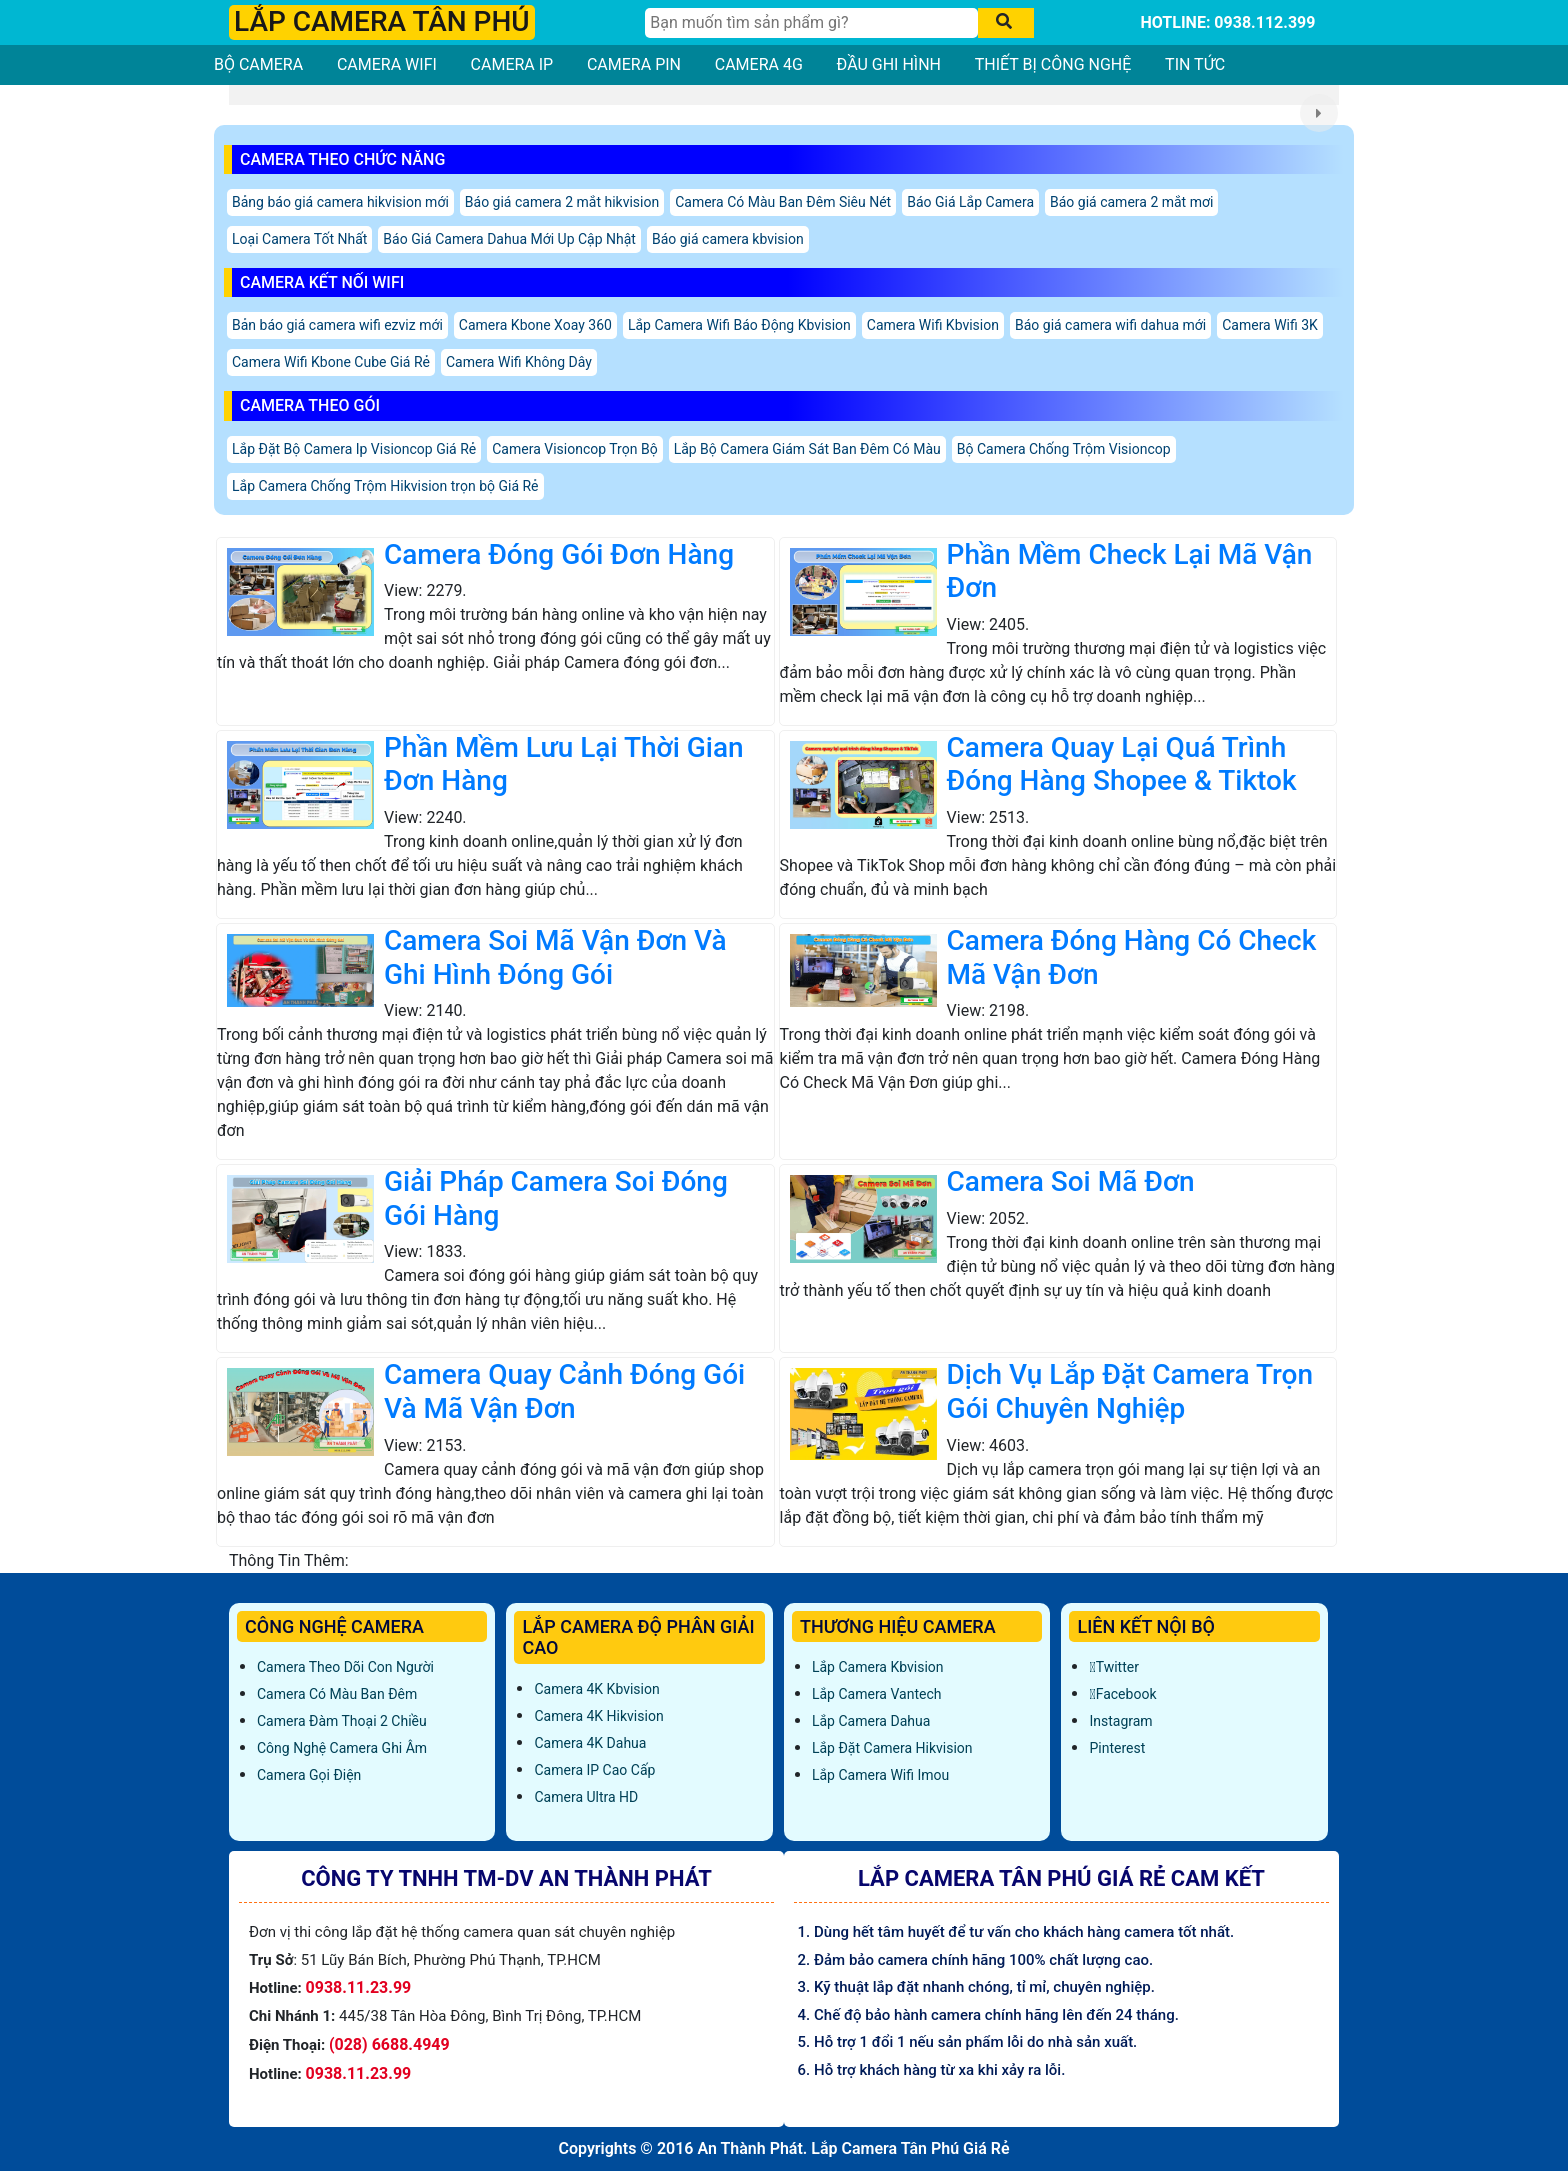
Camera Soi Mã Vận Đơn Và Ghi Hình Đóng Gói (555, 957)
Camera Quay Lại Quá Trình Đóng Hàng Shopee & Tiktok (1122, 764)
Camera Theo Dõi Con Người (345, 1667)
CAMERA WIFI (387, 64)
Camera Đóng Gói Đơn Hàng (559, 554)
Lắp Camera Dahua (871, 1721)
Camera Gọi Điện (309, 1775)
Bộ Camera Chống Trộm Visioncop (1064, 449)
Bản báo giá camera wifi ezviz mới (337, 325)
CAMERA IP (512, 64)
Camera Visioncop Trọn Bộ (574, 449)
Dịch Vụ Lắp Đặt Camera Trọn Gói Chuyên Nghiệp (1130, 1391)
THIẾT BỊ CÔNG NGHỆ (1053, 64)
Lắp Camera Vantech (876, 1694)
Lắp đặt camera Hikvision (892, 1748)
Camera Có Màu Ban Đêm (337, 1694)
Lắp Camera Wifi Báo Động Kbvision (739, 325)
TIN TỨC (1195, 64)
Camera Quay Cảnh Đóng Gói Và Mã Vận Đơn (564, 1391)
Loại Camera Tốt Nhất (299, 239)
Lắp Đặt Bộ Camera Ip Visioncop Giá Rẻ (354, 449)
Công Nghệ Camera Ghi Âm (342, 1748)
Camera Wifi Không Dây (519, 362)
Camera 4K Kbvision (596, 1689)
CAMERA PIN (634, 64)
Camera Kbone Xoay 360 (535, 325)
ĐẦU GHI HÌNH (889, 64)
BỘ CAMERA (258, 64)
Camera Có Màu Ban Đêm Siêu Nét (783, 202)
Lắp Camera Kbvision (878, 1667)
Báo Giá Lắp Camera (970, 202)
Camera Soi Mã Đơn (1071, 1181)
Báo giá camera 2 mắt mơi (1131, 202)
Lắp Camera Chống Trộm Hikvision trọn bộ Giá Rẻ (385, 486)
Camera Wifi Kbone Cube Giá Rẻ (331, 362)
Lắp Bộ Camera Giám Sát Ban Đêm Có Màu (807, 449)
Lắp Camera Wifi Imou (880, 1775)
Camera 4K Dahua (590, 1743)
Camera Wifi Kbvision (933, 325)
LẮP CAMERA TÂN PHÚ (382, 21)
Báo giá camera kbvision (728, 239)
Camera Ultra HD (586, 1797)
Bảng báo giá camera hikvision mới (340, 202)
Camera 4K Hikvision (598, 1716)
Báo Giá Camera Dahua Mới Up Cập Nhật (509, 239)
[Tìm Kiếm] (811, 23)
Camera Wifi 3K (1270, 325)
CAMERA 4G (759, 64)
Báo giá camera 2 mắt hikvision (562, 202)
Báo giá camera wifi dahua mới (1110, 325)
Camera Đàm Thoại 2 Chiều (342, 1721)
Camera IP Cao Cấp (594, 1770)
